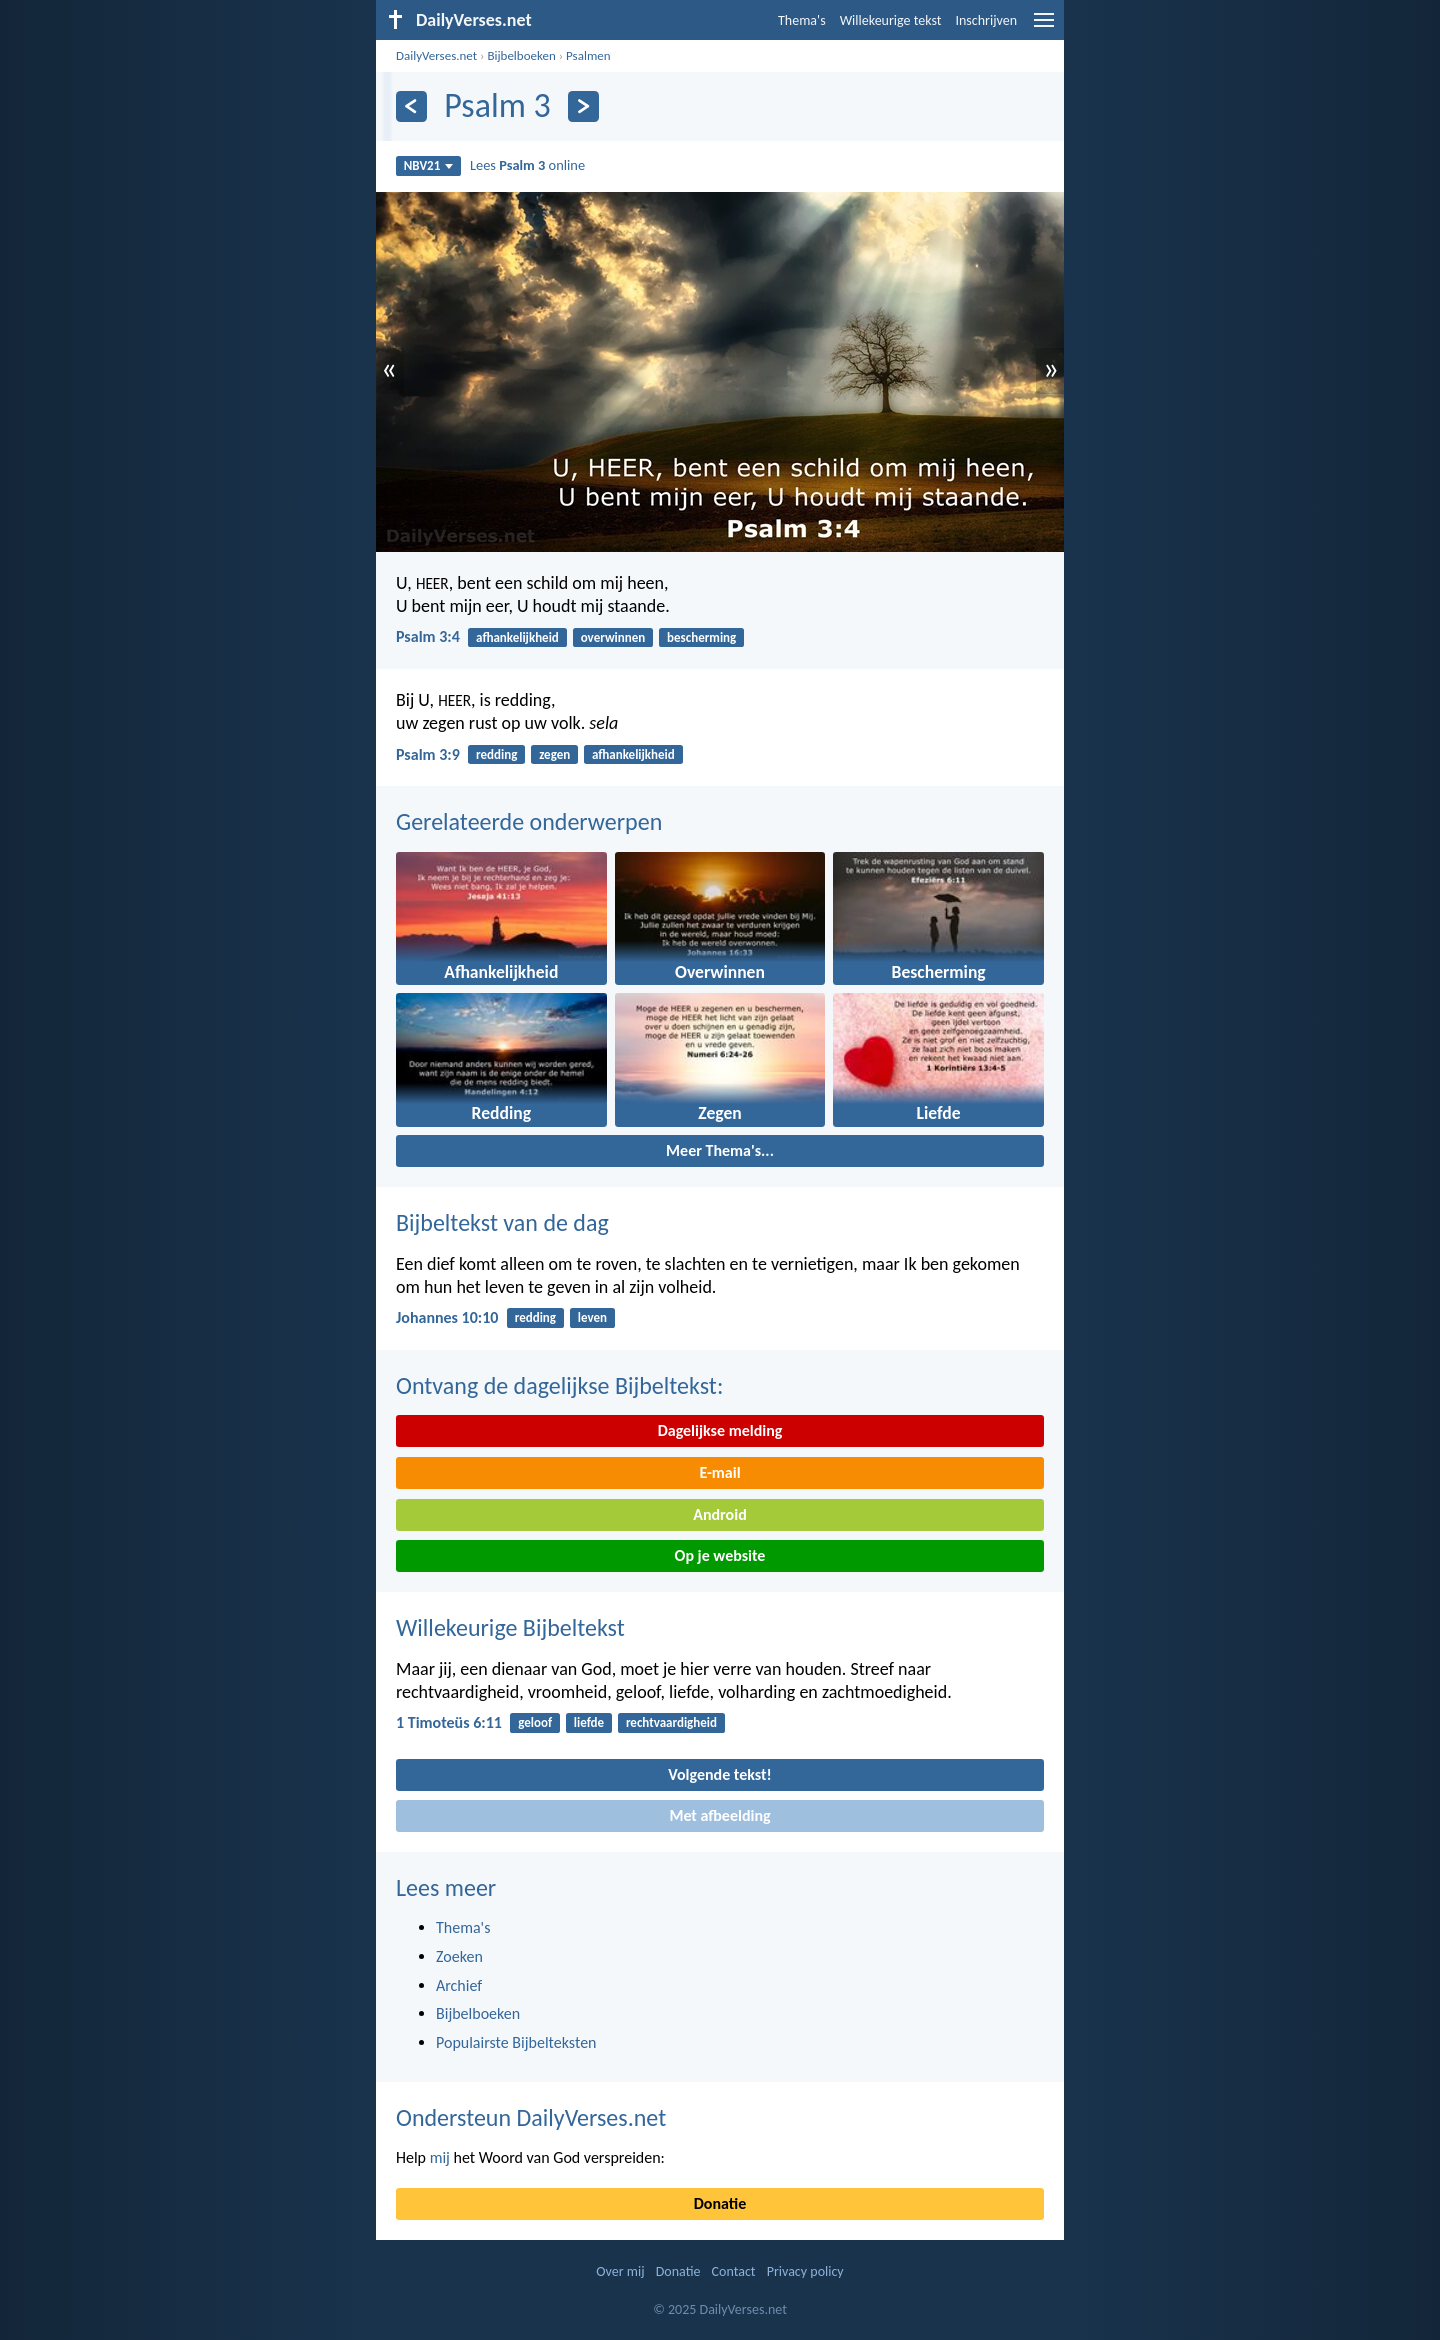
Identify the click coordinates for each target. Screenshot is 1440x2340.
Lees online (527, 165)
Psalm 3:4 (428, 636)
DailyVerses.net (436, 55)
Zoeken (459, 1956)
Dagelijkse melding (720, 1430)
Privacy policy (805, 2271)
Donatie (720, 2203)
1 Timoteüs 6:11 (449, 1722)
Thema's (802, 20)
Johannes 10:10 (447, 1317)
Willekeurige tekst (891, 20)
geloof (535, 1722)
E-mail (719, 1472)
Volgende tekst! (719, 1774)
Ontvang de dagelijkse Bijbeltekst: (559, 1385)
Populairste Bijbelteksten (516, 2042)
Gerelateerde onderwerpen (529, 821)
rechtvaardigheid (671, 1722)
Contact (734, 2271)
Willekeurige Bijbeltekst (510, 1627)
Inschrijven (986, 20)
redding (496, 754)
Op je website (720, 1555)
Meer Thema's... (720, 1150)
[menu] (1044, 27)
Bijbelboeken (521, 55)
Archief (459, 1985)
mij (440, 2157)
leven (592, 1317)
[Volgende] (583, 106)
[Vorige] (411, 106)
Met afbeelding (719, 1815)
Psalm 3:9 (428, 754)
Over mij (620, 2271)
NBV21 (429, 165)
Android (719, 1514)
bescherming (701, 637)
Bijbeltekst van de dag (502, 1222)
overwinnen (613, 637)
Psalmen (588, 55)
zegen (554, 754)
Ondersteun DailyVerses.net (531, 2117)
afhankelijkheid (517, 637)
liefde (589, 1722)
